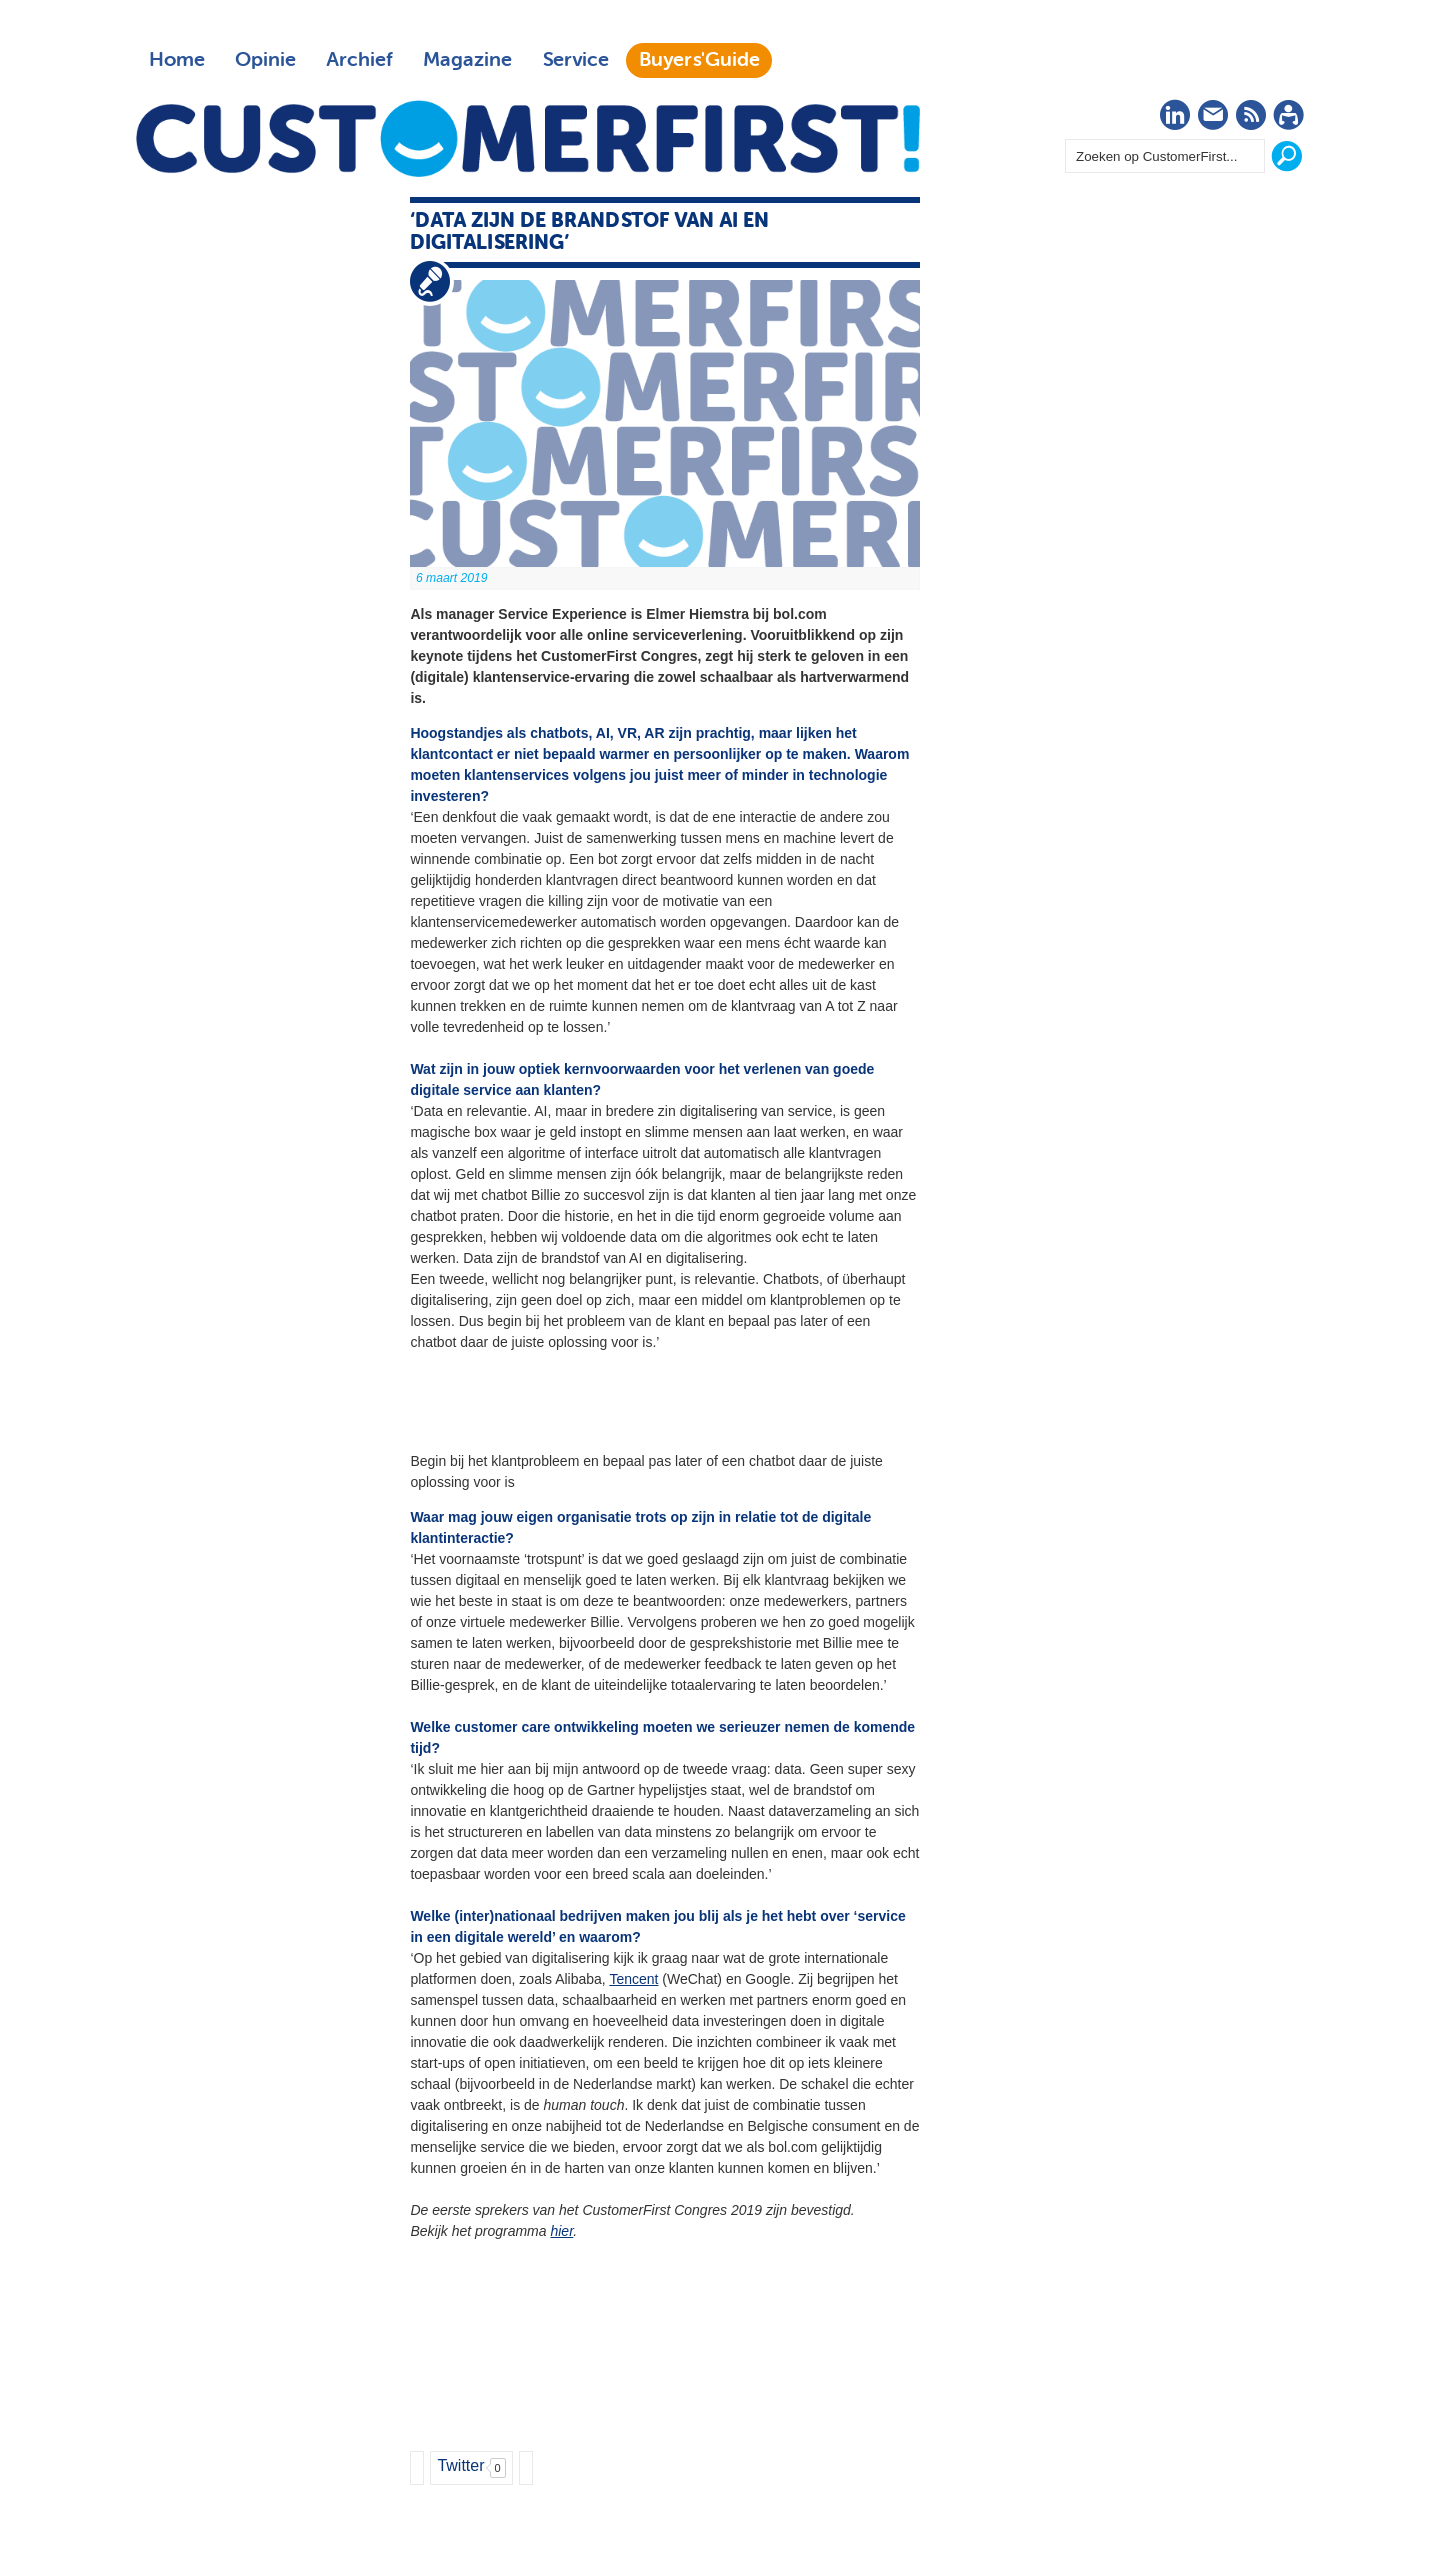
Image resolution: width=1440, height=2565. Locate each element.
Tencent (633, 1979)
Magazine (467, 60)
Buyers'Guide (699, 60)
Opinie (265, 60)
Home (177, 60)
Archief (359, 60)
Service (575, 60)
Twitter (460, 2465)
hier (561, 2231)
